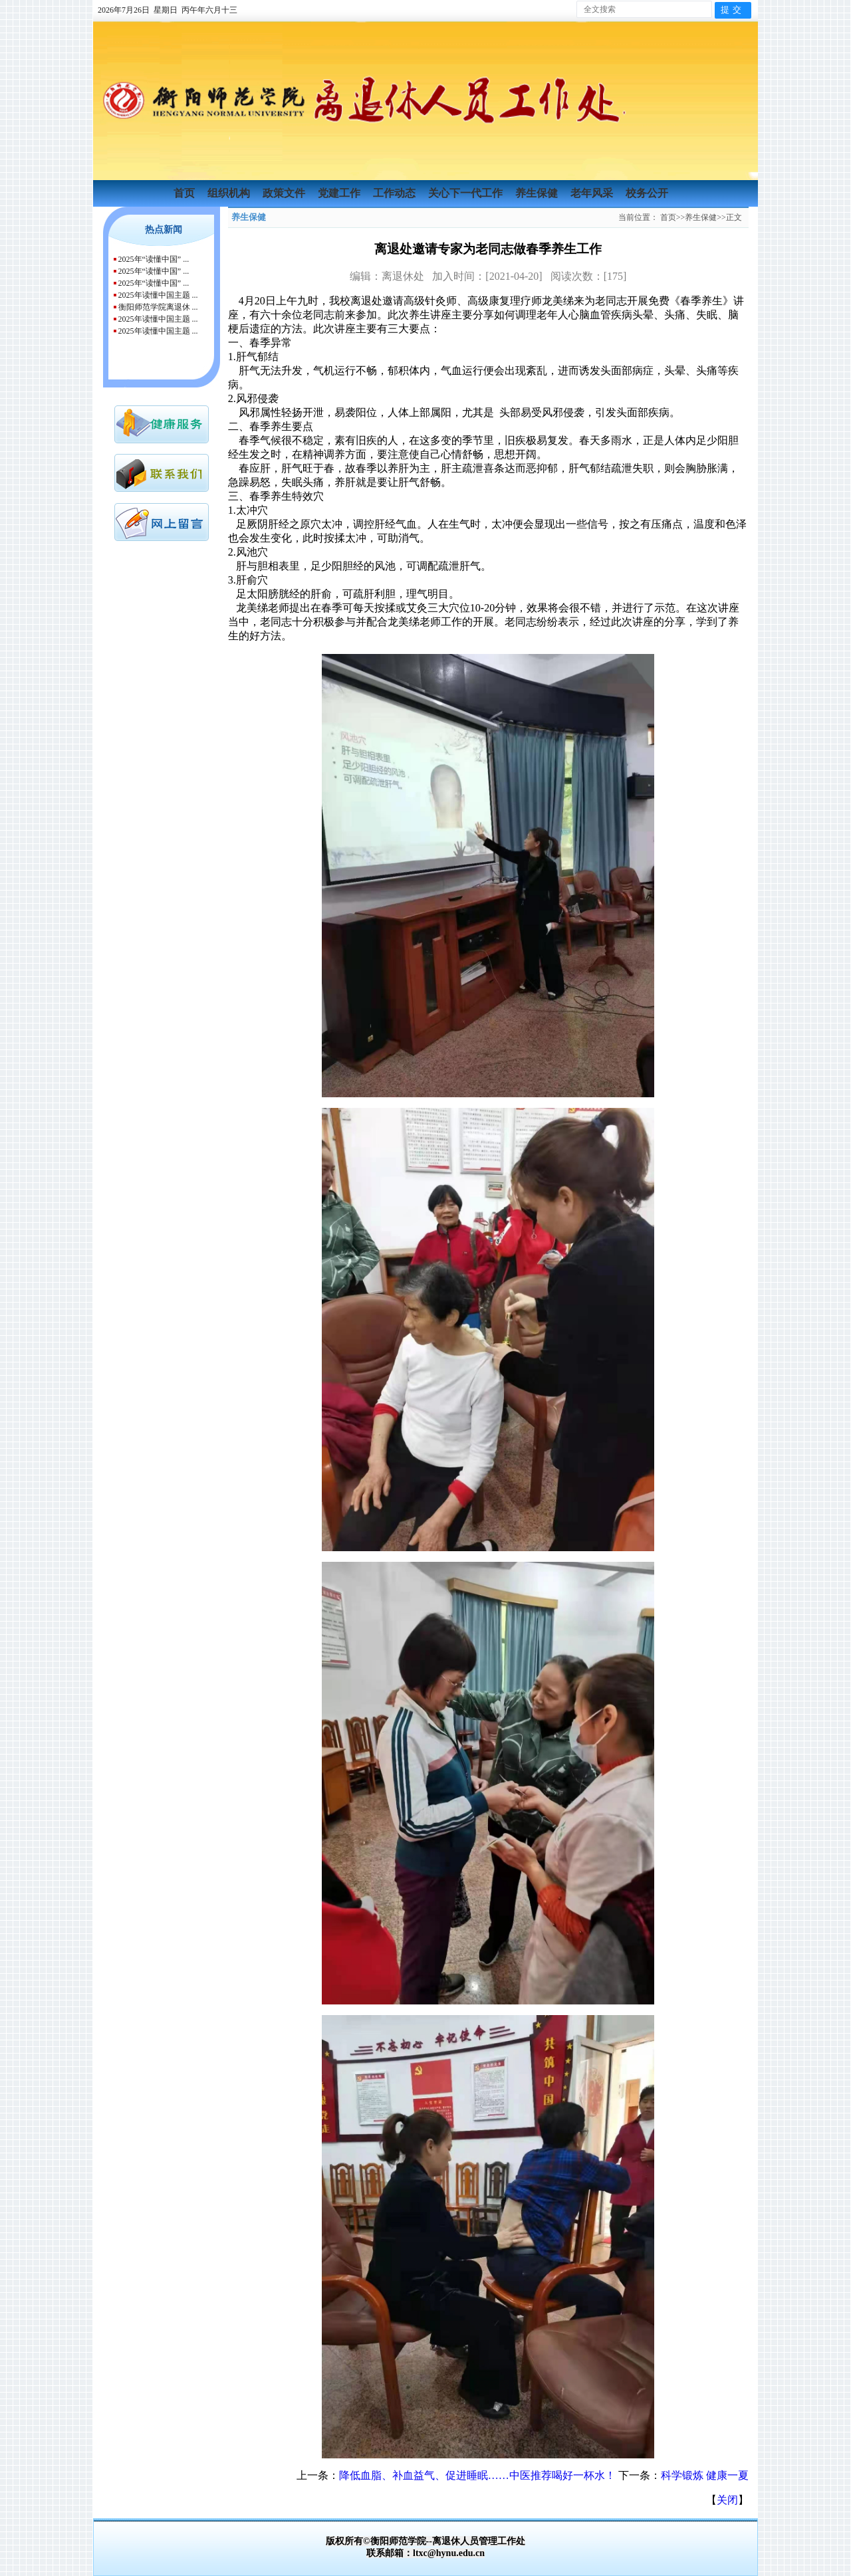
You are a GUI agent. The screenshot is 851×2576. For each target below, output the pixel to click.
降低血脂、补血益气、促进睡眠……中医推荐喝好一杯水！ (477, 2475)
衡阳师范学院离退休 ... (158, 307)
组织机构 (230, 193)
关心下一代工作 (466, 193)
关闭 (727, 2500)
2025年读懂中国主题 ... (158, 295)
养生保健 (537, 193)
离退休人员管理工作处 (478, 2541)
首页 (185, 193)
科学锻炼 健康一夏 (705, 2475)
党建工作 (340, 193)
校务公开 (647, 193)
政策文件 (285, 193)
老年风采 (593, 193)
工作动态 (395, 193)
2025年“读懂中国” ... (153, 259)
